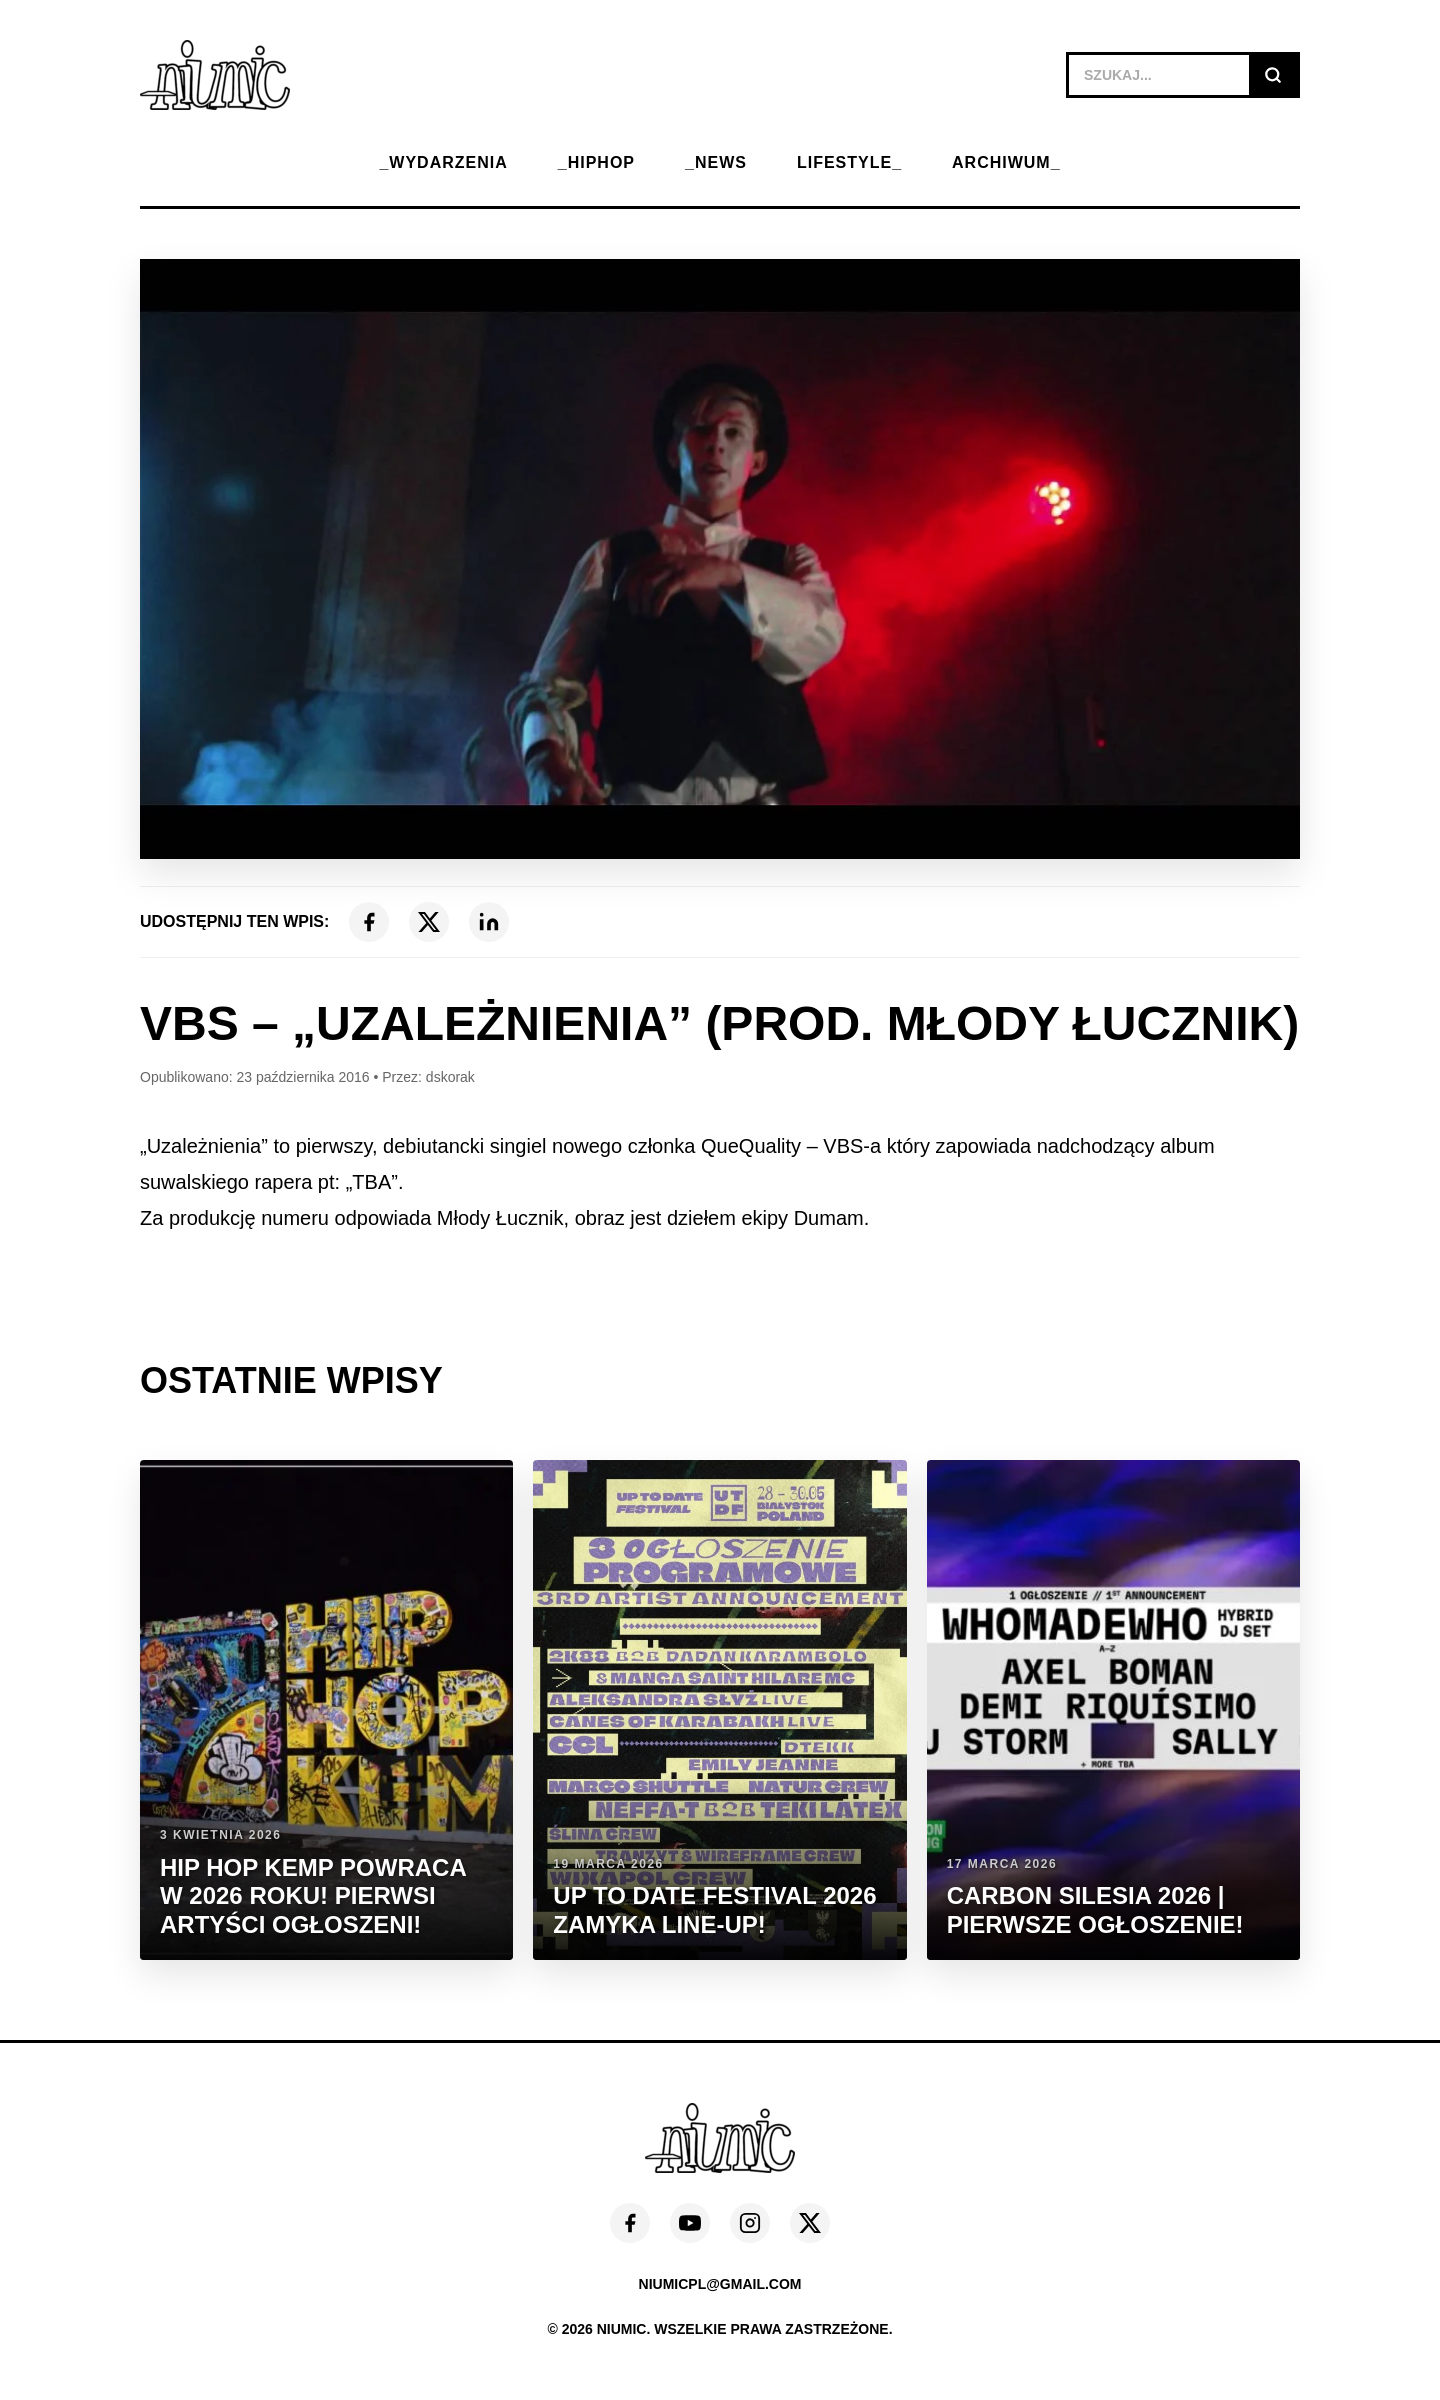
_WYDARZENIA (443, 162)
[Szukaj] (1273, 75)
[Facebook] (369, 922)
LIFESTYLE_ (849, 162)
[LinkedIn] (489, 922)
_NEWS (716, 162)
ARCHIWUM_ (1006, 162)
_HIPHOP (596, 162)
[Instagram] (750, 2223)
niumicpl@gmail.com (720, 2284)
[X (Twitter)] (429, 922)
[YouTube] (690, 2223)
